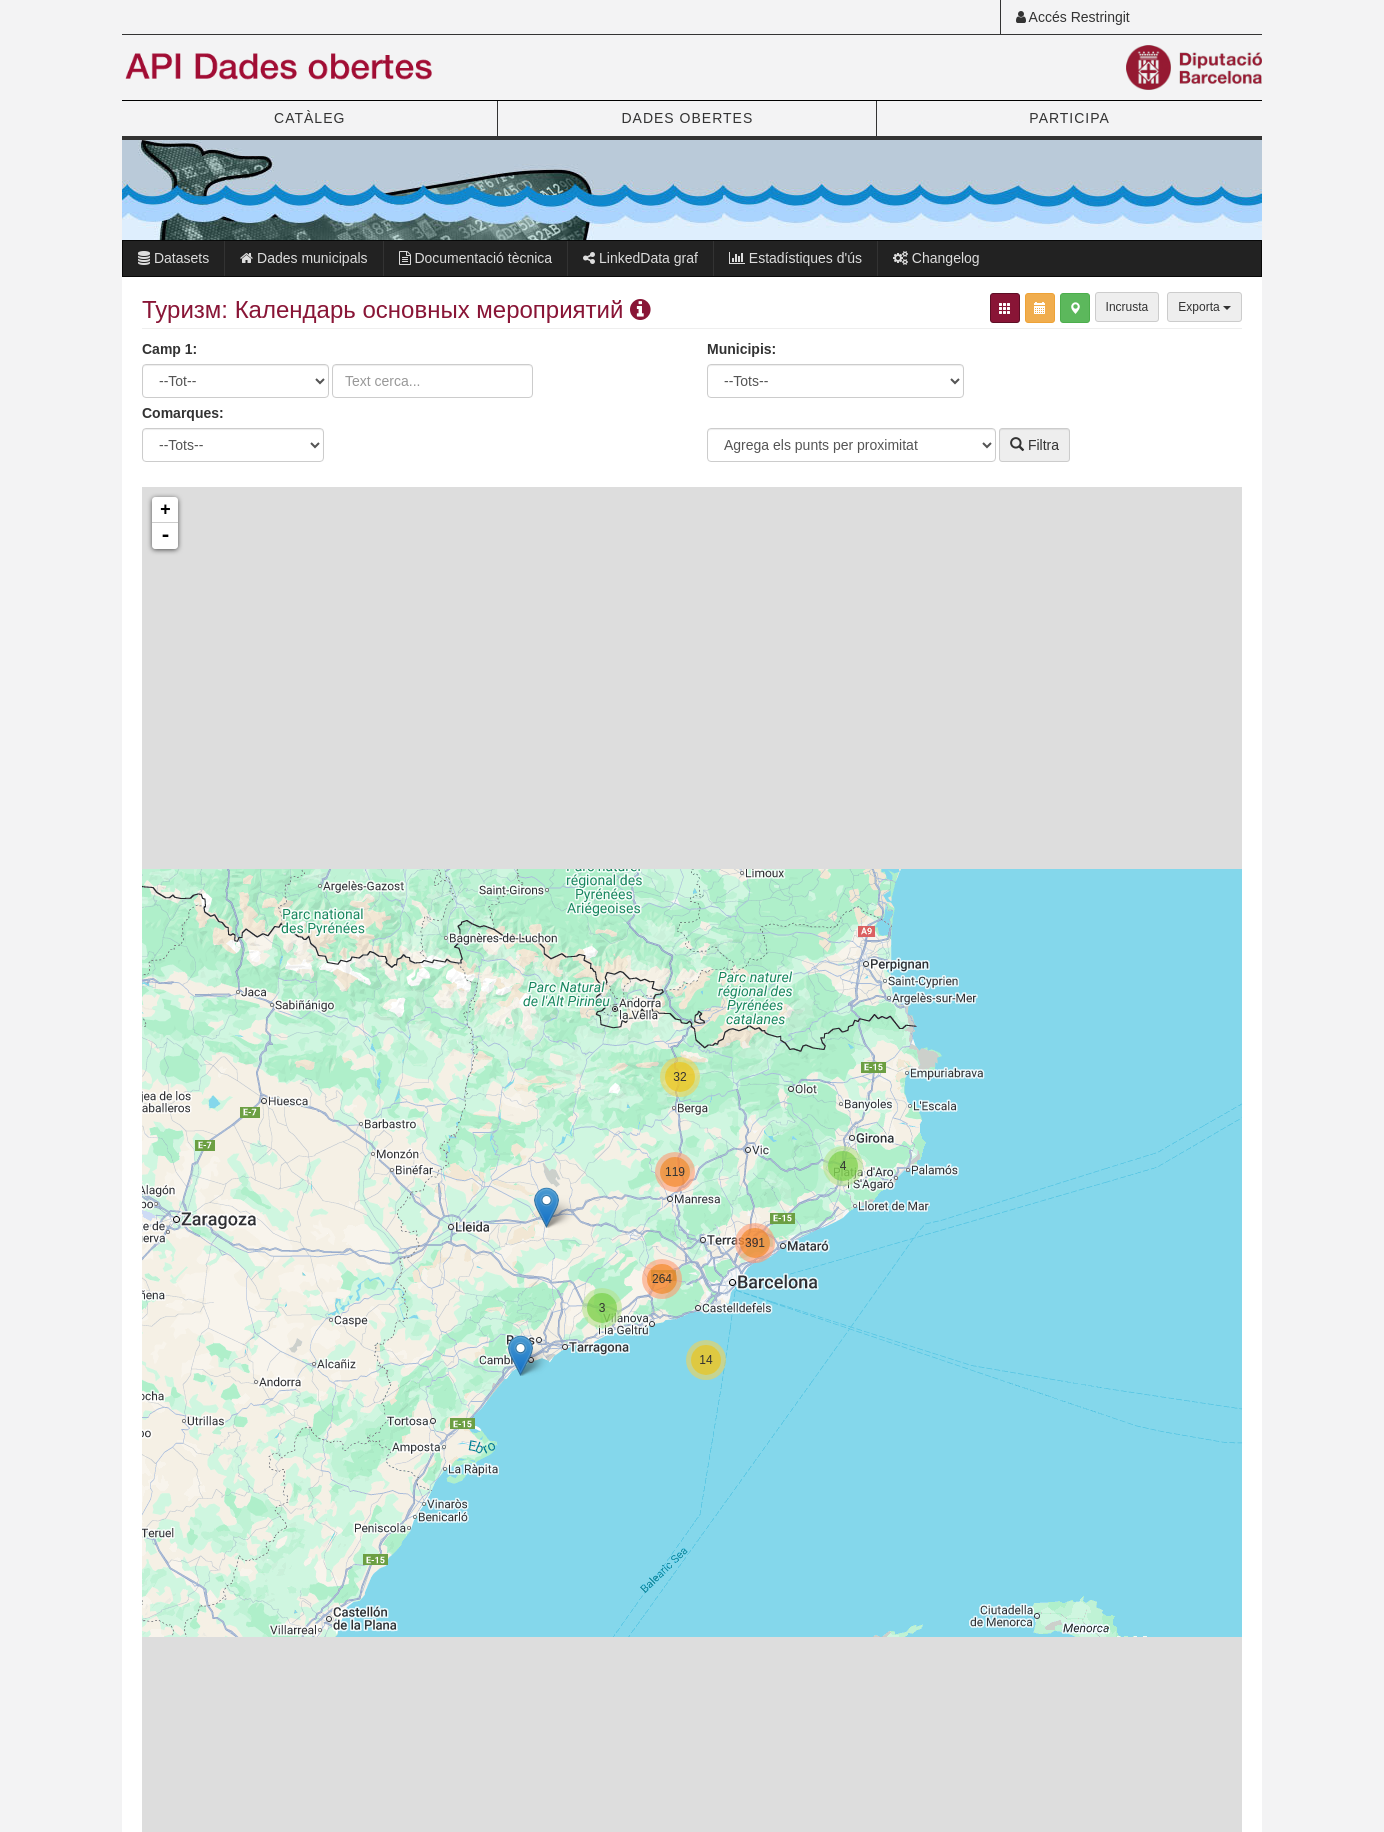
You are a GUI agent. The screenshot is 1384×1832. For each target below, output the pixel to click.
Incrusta (1127, 307)
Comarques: (183, 413)
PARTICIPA (1069, 118)
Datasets (173, 258)
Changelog (936, 258)
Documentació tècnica (476, 258)
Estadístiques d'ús (795, 258)
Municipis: (741, 349)
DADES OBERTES (687, 118)
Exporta (1204, 307)
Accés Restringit (1073, 17)
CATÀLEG (309, 118)
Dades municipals (303, 258)
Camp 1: (169, 349)
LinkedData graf (640, 258)
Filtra (1034, 445)
